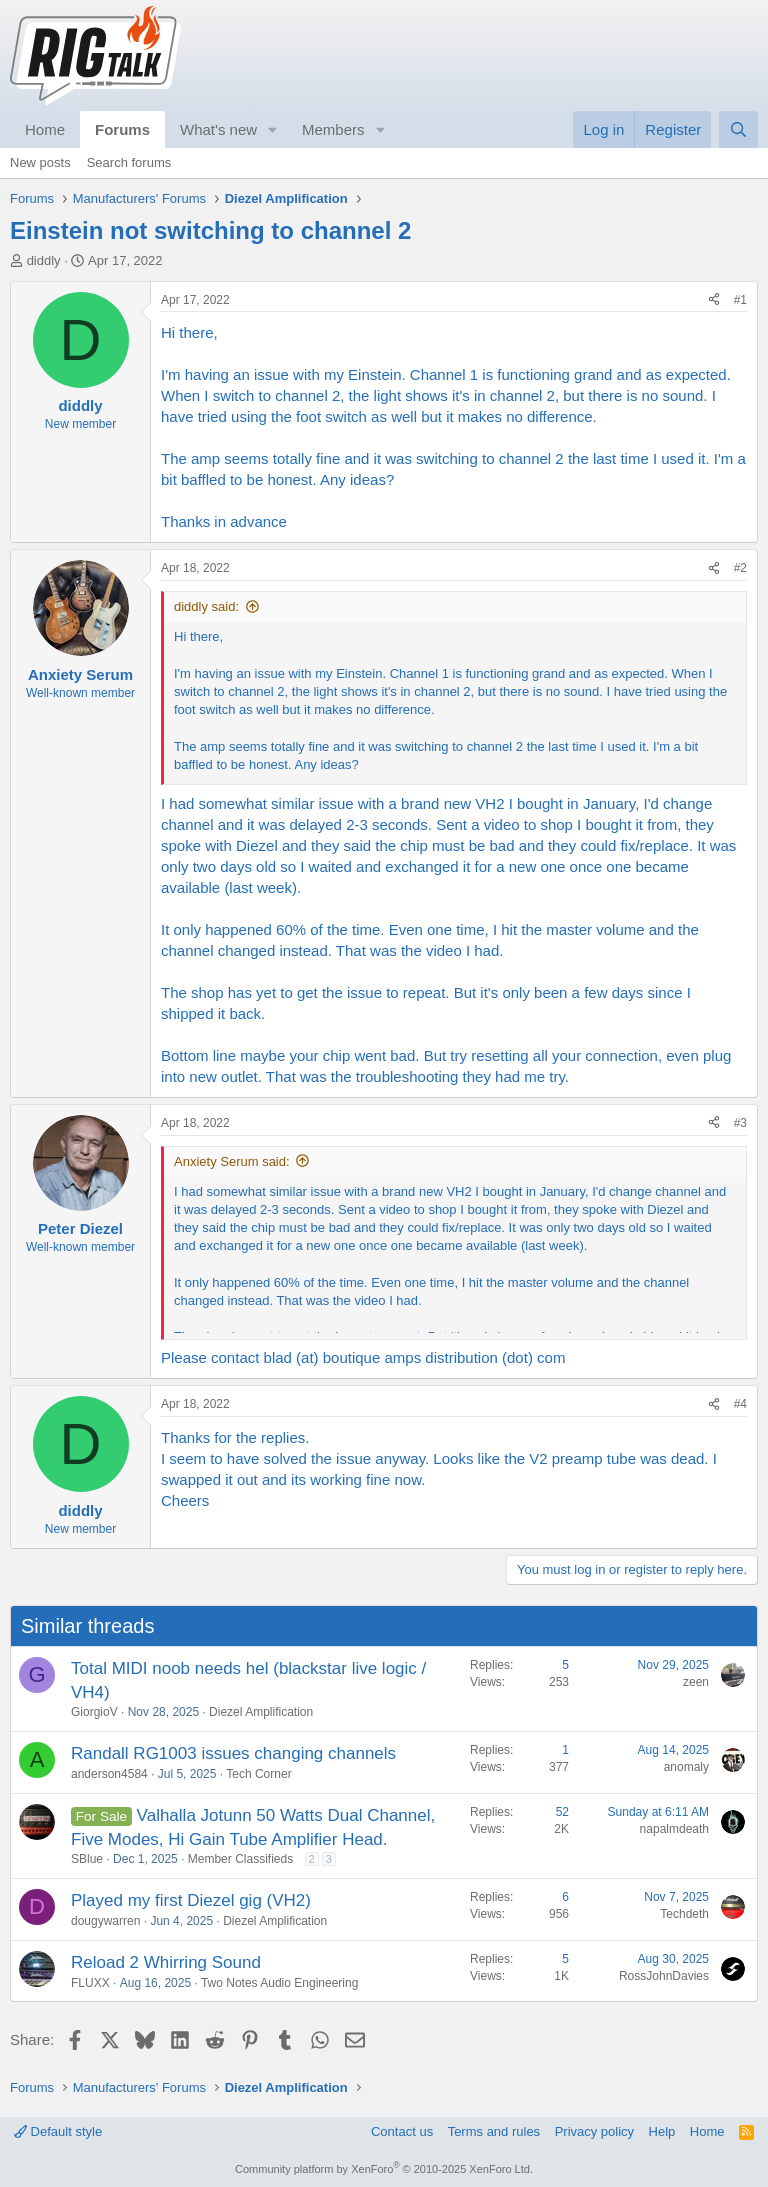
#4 (740, 1404)
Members (333, 129)
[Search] (738, 129)
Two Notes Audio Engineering (279, 1983)
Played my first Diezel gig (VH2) (191, 1900)
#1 (740, 300)
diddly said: (206, 606)
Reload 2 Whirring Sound (166, 1962)
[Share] (714, 300)
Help (662, 2131)
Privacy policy (594, 2131)
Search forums (129, 162)
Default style (58, 2131)
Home (45, 129)
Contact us (402, 2131)
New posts (40, 162)
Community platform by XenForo (384, 2169)
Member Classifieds (240, 1859)
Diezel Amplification (261, 1712)
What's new (218, 129)
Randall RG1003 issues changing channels (233, 1753)
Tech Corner (258, 1774)
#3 (740, 1123)
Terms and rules (494, 2131)
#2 (740, 568)
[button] (273, 129)
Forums (122, 129)
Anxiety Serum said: (232, 1161)
